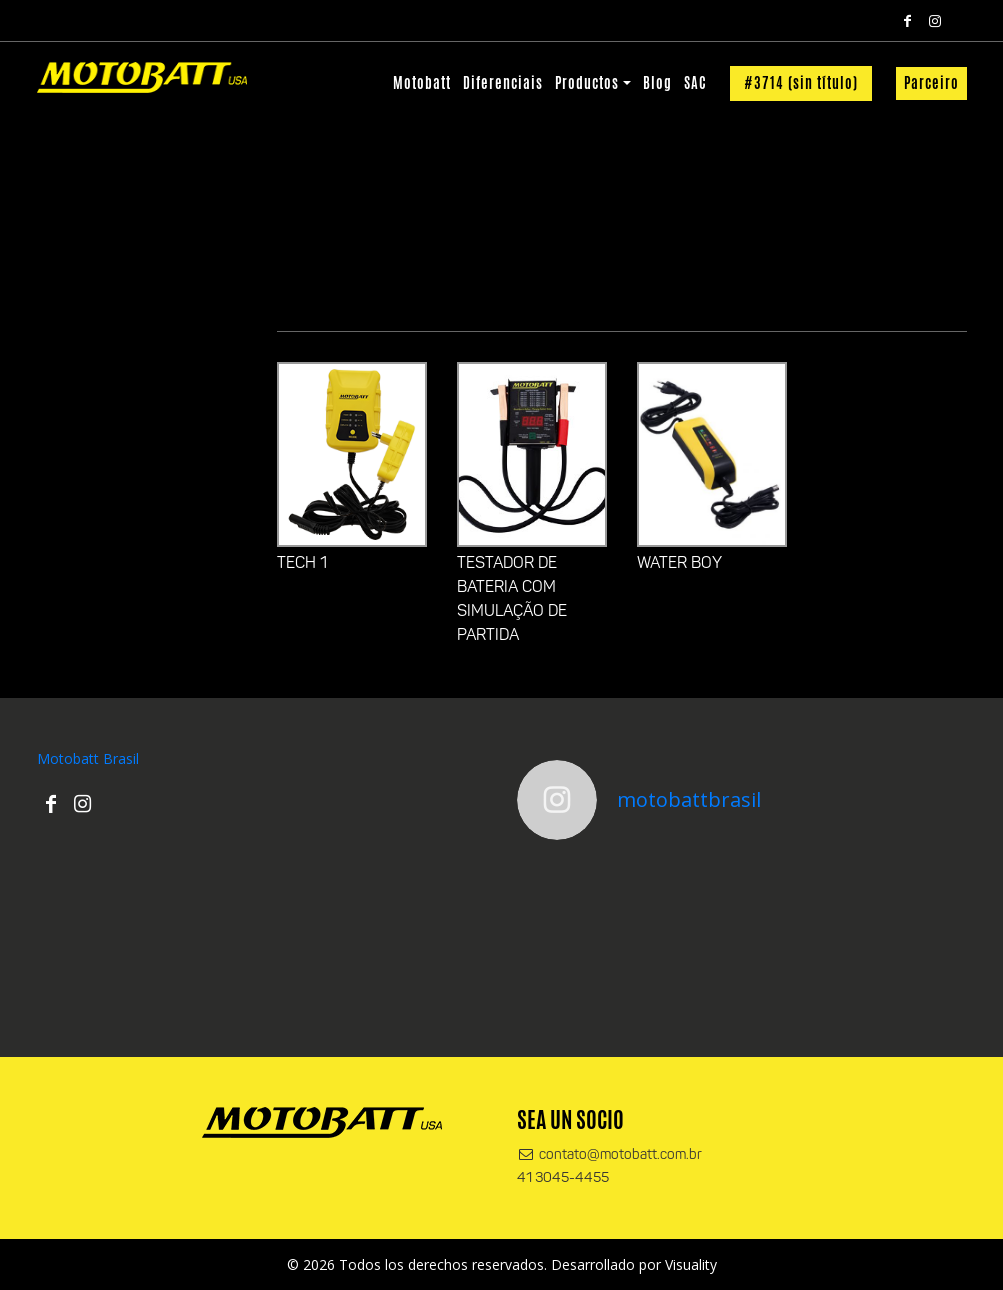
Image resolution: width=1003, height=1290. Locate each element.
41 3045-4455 (563, 1178)
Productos (587, 83)
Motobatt (422, 83)
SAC (695, 83)
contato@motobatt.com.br (610, 1155)
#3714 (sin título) (801, 83)
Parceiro (931, 83)
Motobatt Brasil (88, 758)
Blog (657, 83)
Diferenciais (503, 83)
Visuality (691, 1264)
